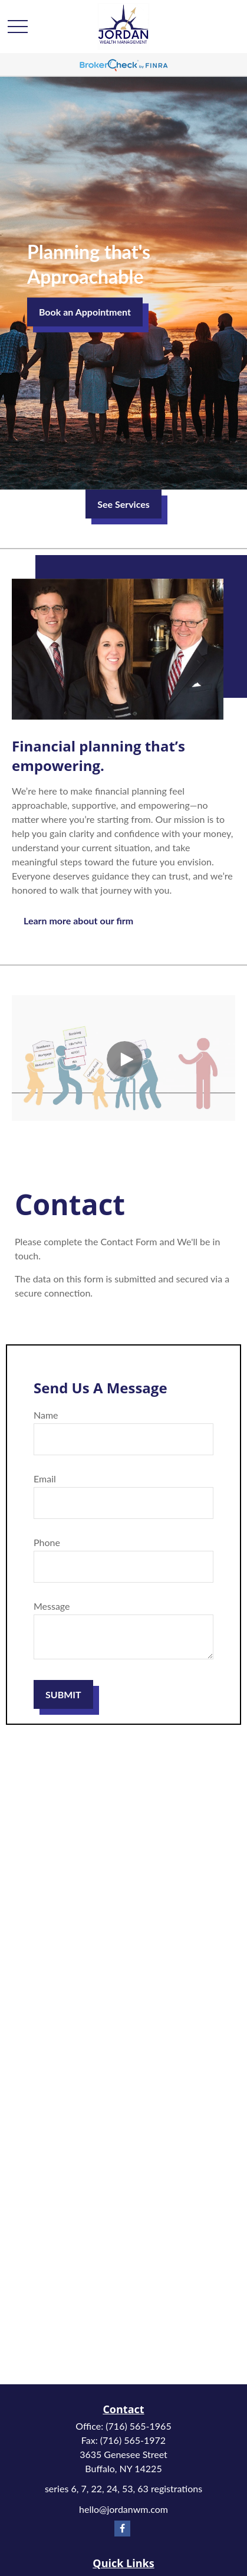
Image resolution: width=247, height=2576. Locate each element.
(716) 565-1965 (138, 2425)
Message (52, 1606)
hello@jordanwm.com (123, 2509)
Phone (47, 1542)
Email (45, 1478)
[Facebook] (122, 2528)
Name (46, 1414)
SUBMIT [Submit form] (63, 1694)
